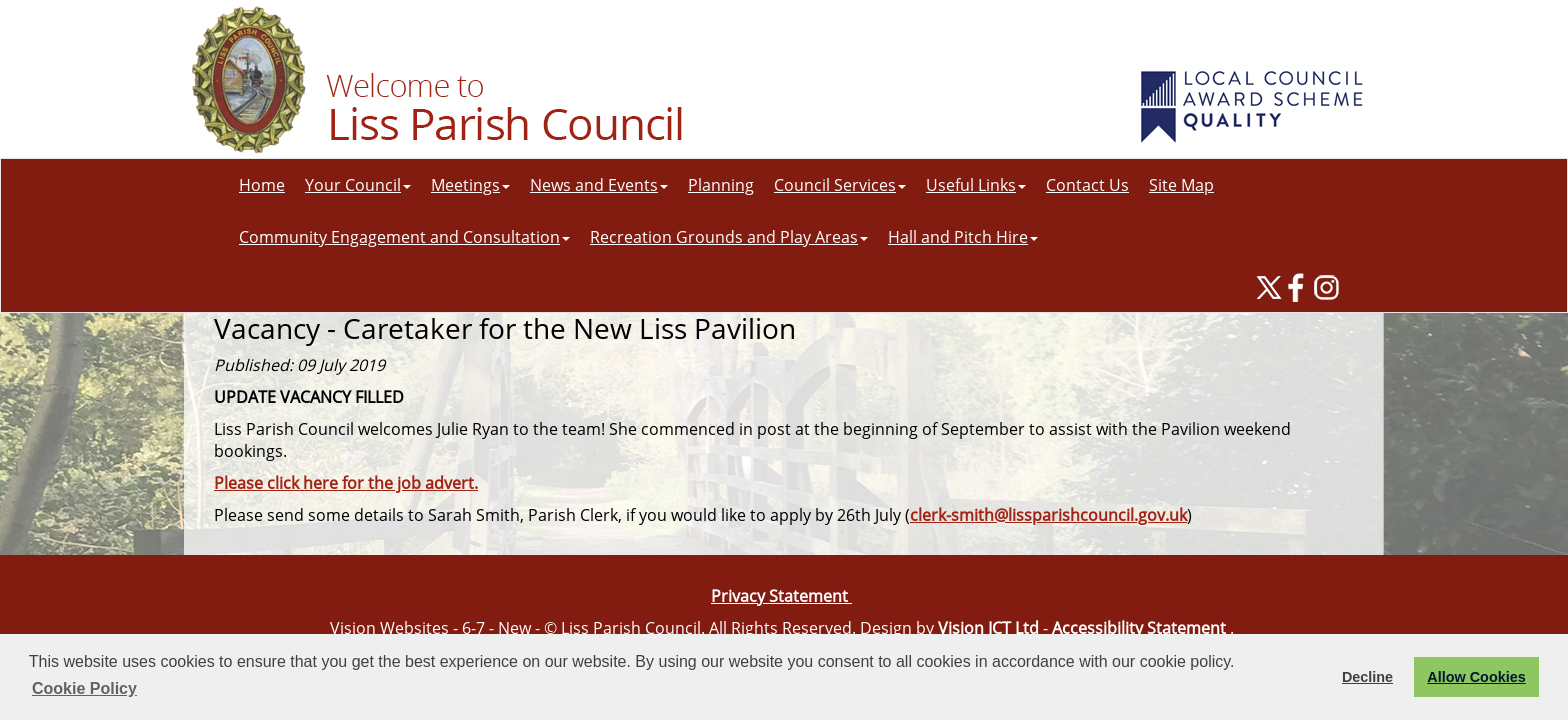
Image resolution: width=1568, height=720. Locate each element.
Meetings (470, 185)
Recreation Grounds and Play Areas (729, 237)
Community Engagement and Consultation (404, 237)
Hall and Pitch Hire (963, 237)
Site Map (1181, 185)
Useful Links (976, 185)
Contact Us (1087, 185)
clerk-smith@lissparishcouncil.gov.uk (1048, 515)
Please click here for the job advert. (346, 483)
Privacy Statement (781, 596)
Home (262, 185)
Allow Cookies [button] (1476, 677)
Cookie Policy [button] (84, 688)
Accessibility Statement (1139, 628)
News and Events (599, 185)
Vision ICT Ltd (988, 628)
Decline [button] (1367, 677)
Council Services (840, 185)
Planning (721, 185)
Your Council (358, 185)
